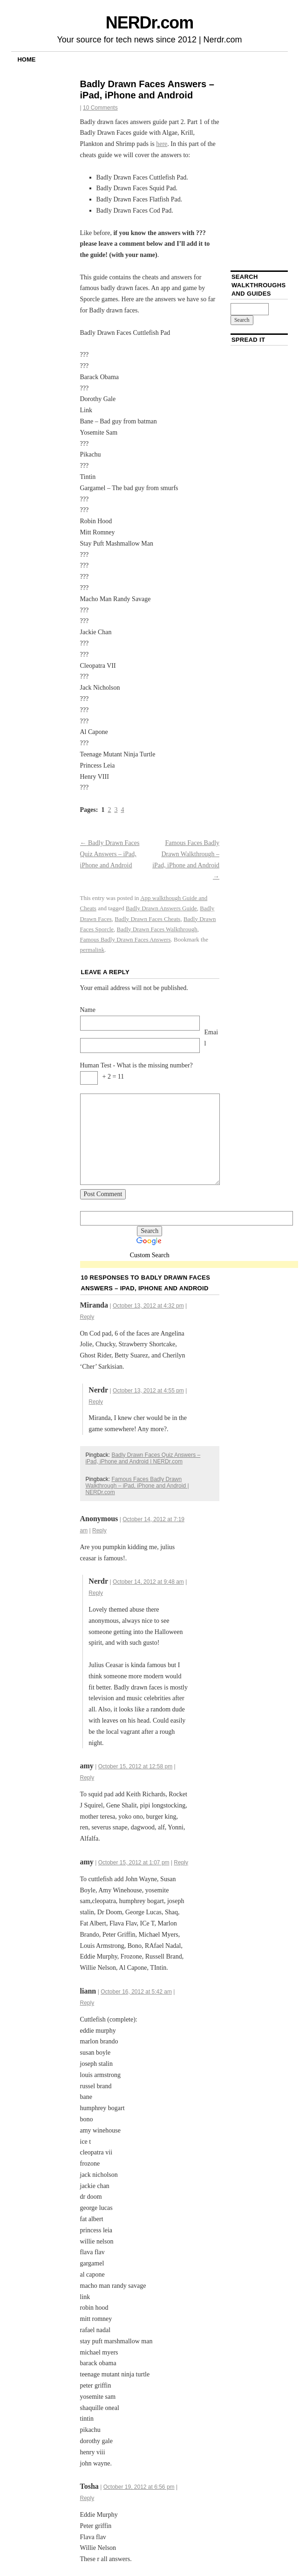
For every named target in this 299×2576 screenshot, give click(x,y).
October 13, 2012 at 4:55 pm (148, 1390)
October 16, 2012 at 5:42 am (136, 1991)
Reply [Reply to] (99, 1530)
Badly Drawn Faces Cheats (147, 918)
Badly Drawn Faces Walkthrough (157, 929)
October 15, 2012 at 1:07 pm (134, 1862)
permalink (92, 949)
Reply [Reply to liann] (87, 2003)
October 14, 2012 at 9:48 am (148, 1582)
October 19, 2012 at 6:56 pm (139, 2487)
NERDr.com (149, 22)
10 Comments (100, 107)
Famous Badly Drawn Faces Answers (125, 939)
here (161, 143)
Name (87, 1009)
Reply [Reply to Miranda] (87, 1317)
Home (26, 59)
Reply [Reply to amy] (87, 1777)
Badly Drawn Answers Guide (161, 908)
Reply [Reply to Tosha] (87, 2498)
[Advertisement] (189, 1264)
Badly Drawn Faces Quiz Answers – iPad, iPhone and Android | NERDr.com (142, 1458)
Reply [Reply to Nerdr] (95, 1402)
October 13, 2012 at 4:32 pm (148, 1305)
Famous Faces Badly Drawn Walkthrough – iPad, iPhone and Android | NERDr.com (137, 1486)
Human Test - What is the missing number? (136, 1065)
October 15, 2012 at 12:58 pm (135, 1766)
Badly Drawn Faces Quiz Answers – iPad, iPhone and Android (110, 854)
